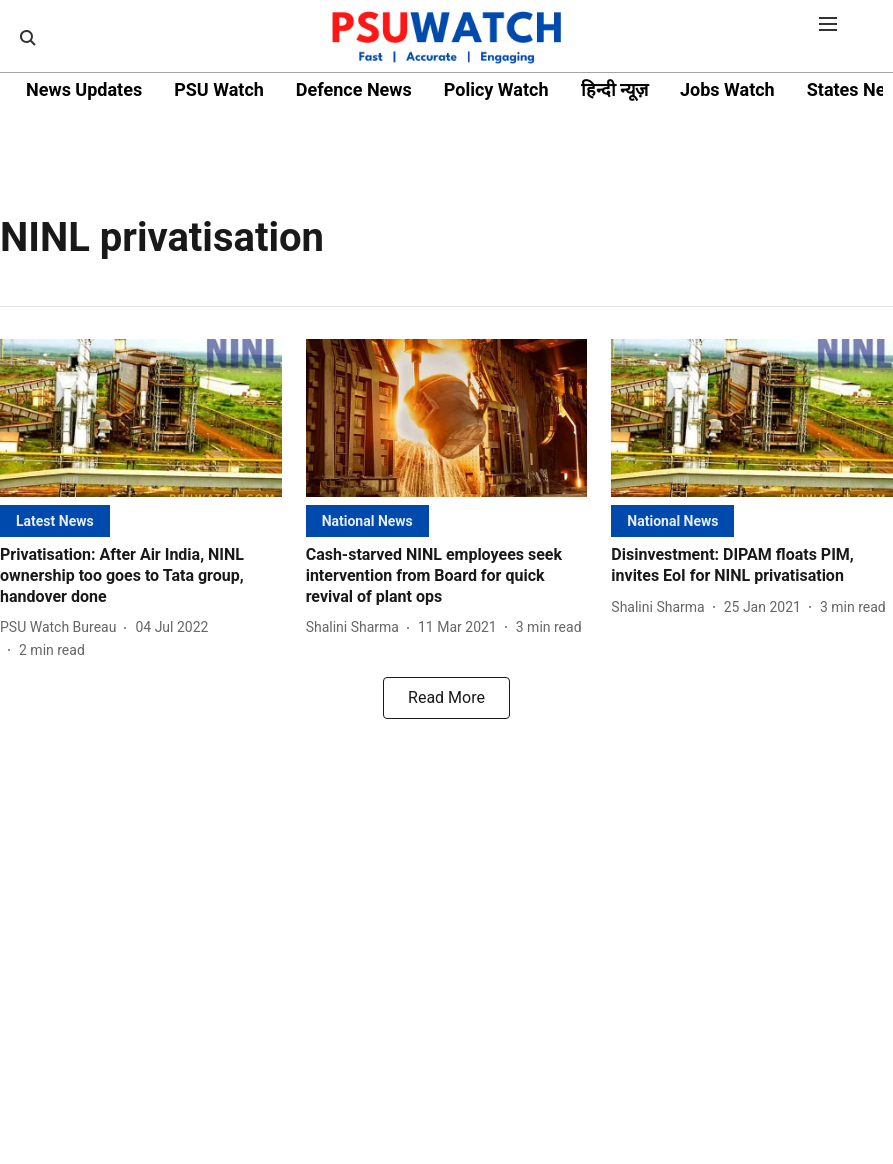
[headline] (141, 576)
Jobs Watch (727, 89)
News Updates (84, 89)
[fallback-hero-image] (141, 418)
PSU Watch (219, 89)
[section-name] (55, 520)
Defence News (354, 89)
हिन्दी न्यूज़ (614, 89)
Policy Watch (496, 89)
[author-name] (62, 627)
